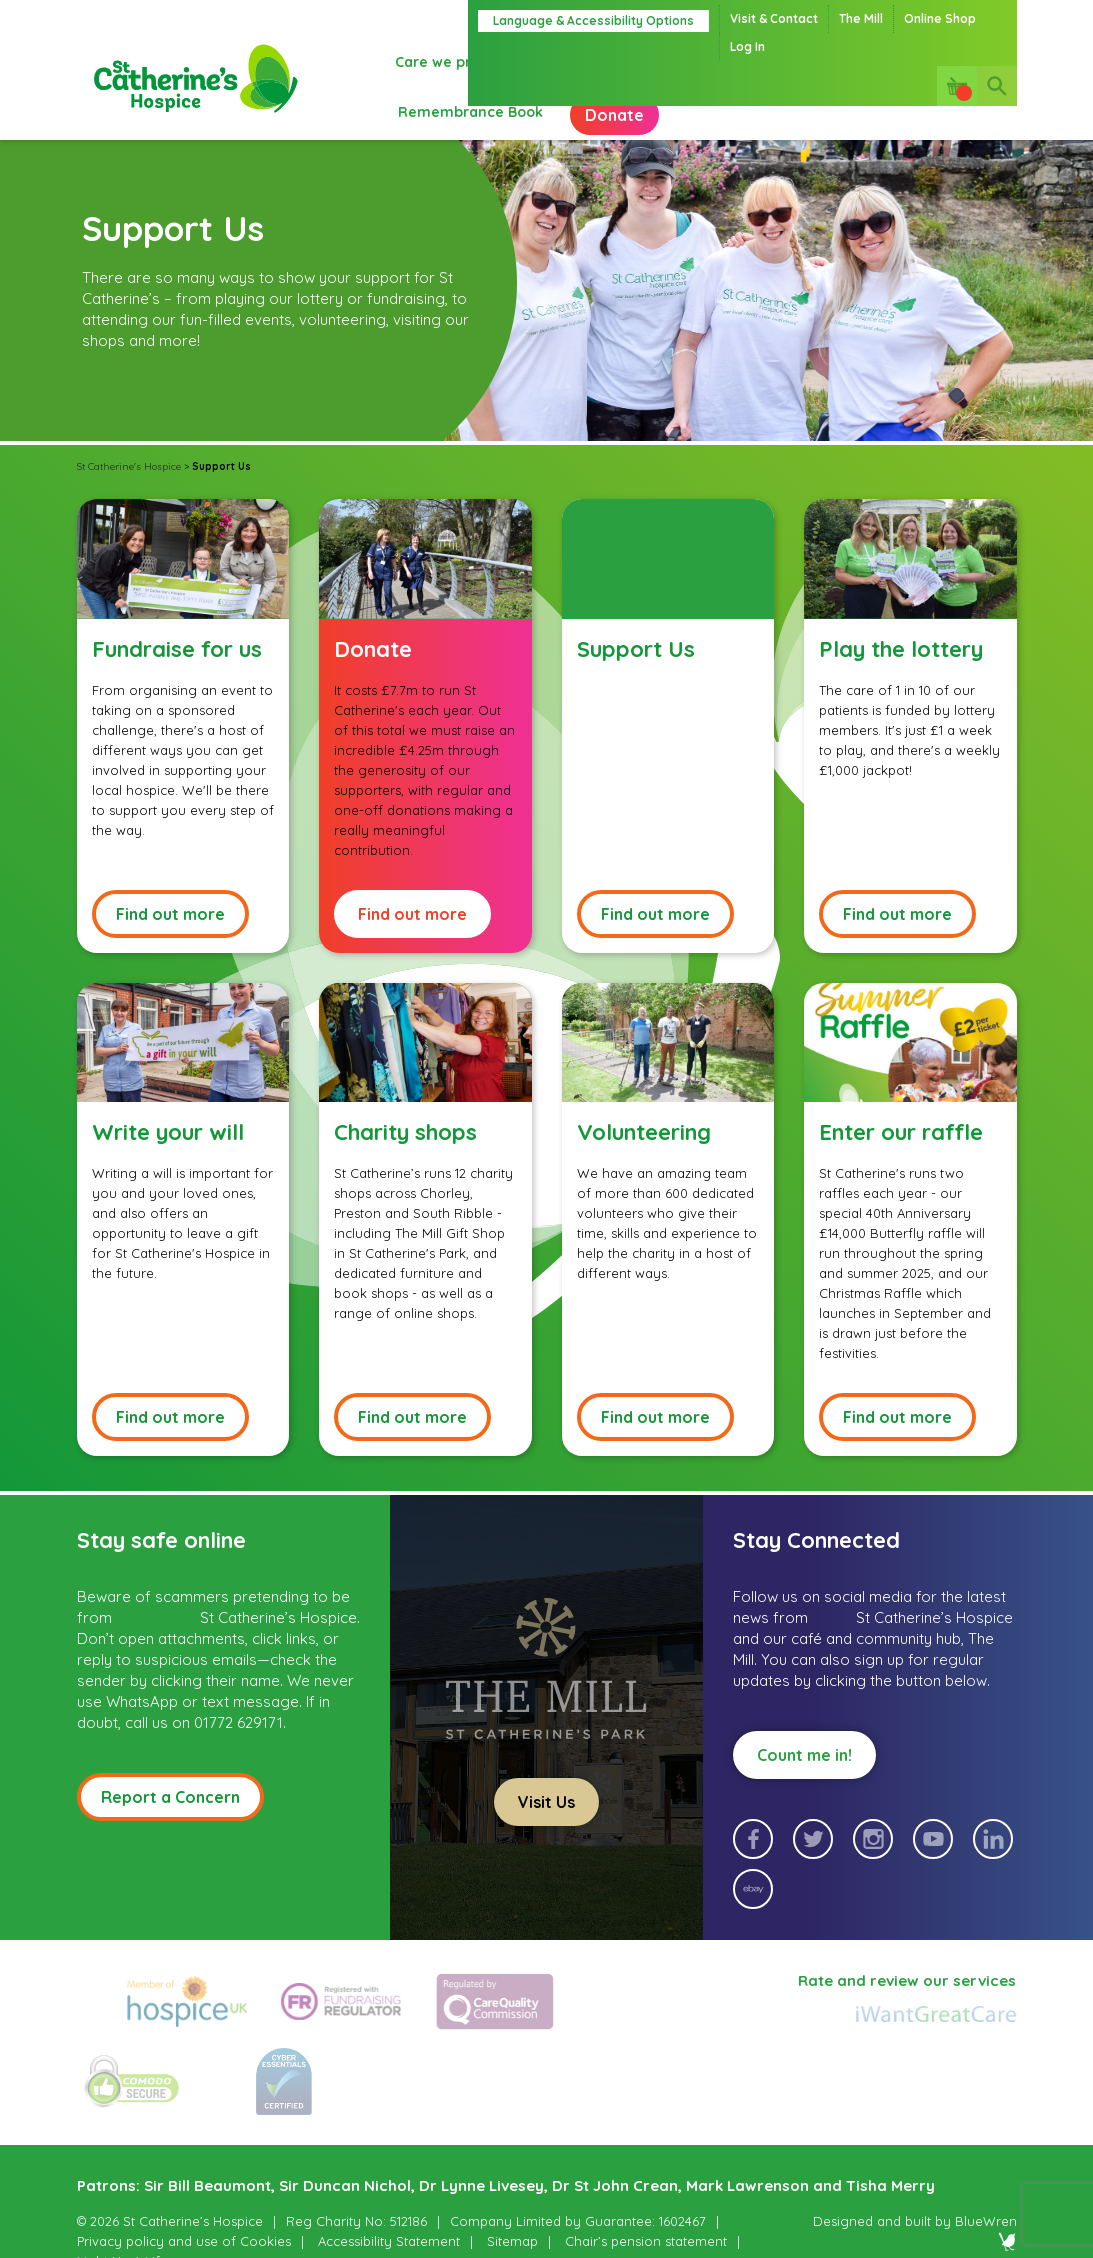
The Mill (861, 18)
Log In (747, 46)
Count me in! (804, 1780)
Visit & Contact (774, 18)
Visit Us (546, 1827)
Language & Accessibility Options (593, 20)
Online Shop (940, 18)
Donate (445, 130)
